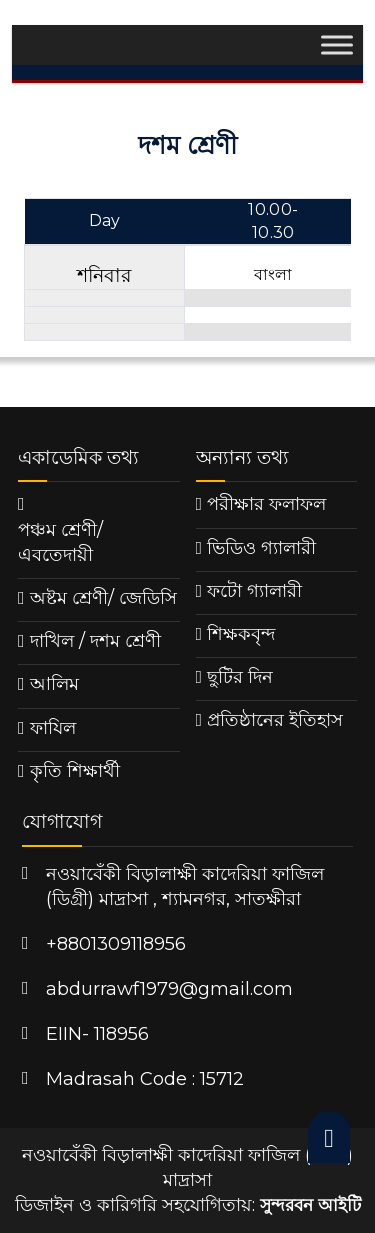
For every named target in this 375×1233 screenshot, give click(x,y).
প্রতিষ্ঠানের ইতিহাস (275, 720)
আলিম (54, 684)
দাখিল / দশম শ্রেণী (95, 641)
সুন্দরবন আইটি (310, 1205)
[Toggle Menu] (337, 45)
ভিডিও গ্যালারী (261, 548)
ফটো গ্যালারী (254, 591)
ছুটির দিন (240, 677)
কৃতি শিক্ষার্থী (75, 771)
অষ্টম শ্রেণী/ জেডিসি (103, 598)
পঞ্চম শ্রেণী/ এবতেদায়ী (60, 542)
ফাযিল (53, 728)
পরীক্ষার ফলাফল (266, 504)
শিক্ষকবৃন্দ (241, 634)
